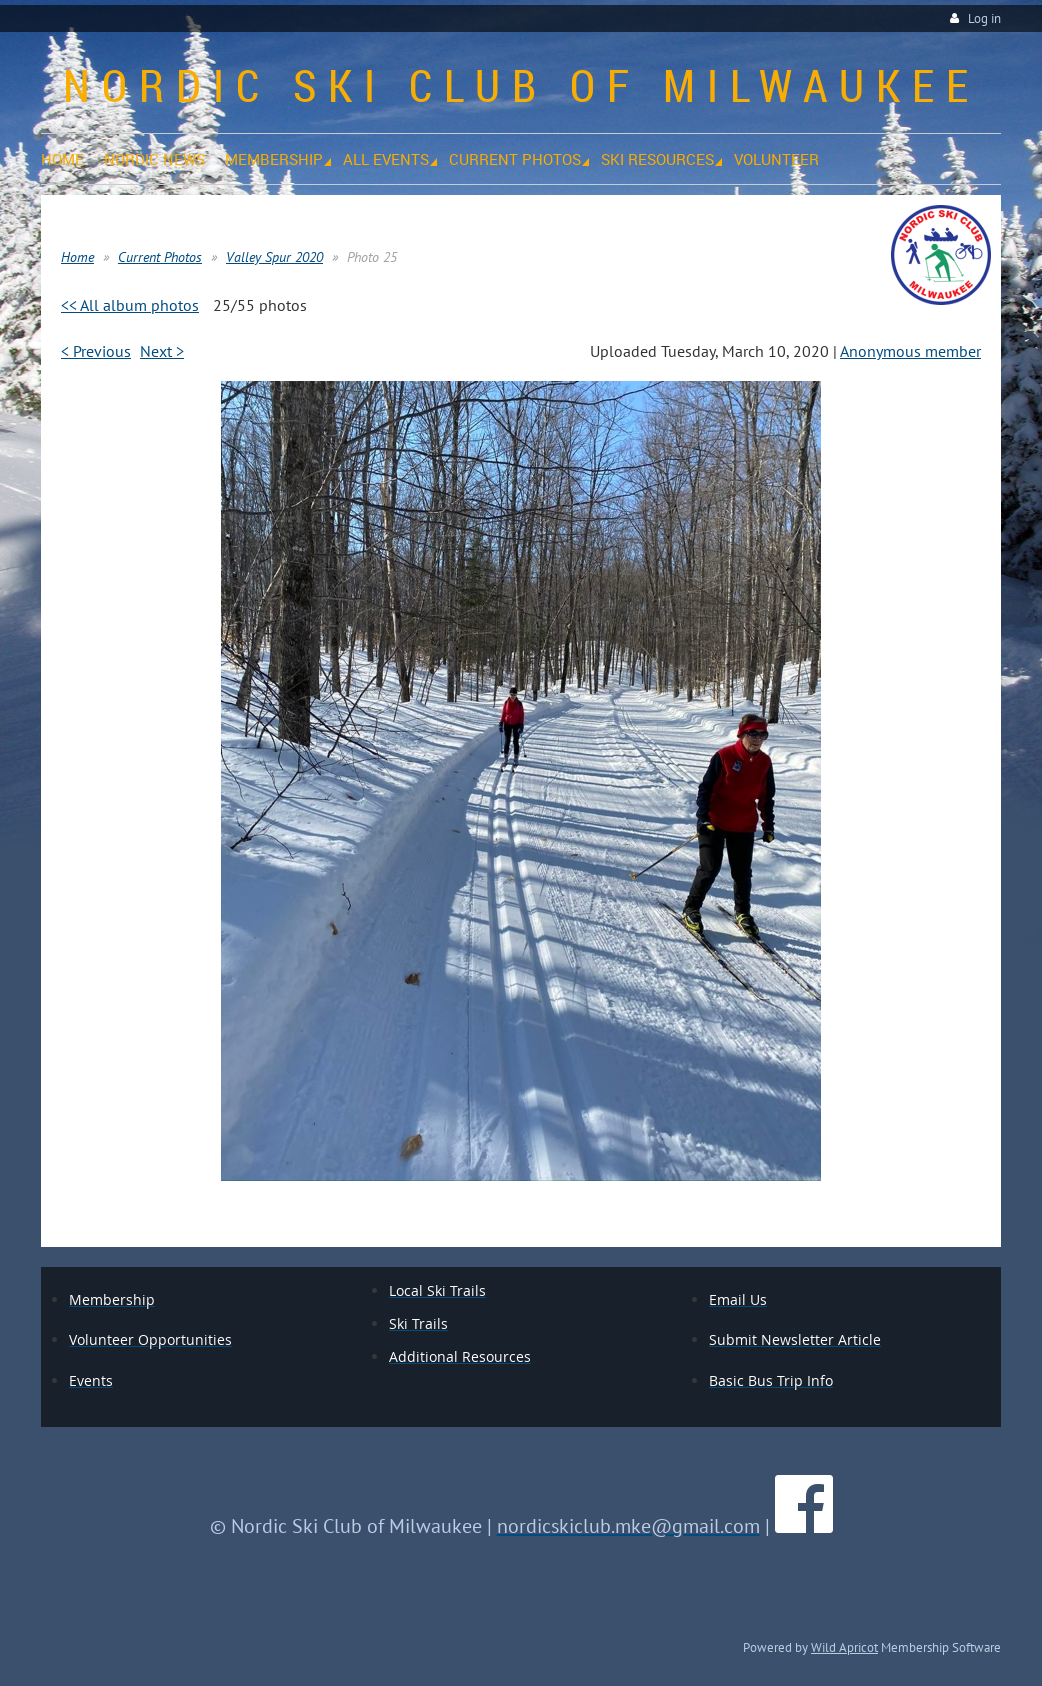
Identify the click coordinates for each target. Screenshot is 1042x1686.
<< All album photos (130, 305)
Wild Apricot (844, 1647)
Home (77, 257)
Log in (984, 18)
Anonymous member (910, 351)
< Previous (96, 351)
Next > (162, 351)
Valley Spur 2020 (274, 257)
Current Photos (160, 257)
